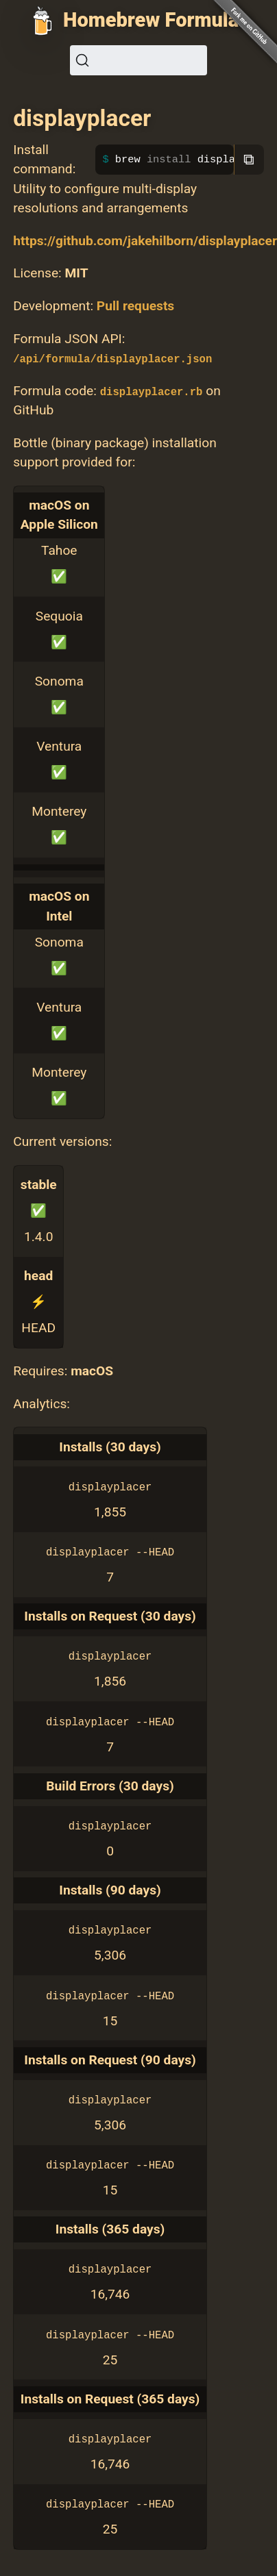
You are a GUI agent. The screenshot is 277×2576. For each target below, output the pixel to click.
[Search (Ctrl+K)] (138, 60)
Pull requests (135, 306)
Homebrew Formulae (156, 20)
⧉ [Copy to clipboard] (248, 159)
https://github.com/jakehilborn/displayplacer (145, 241)
